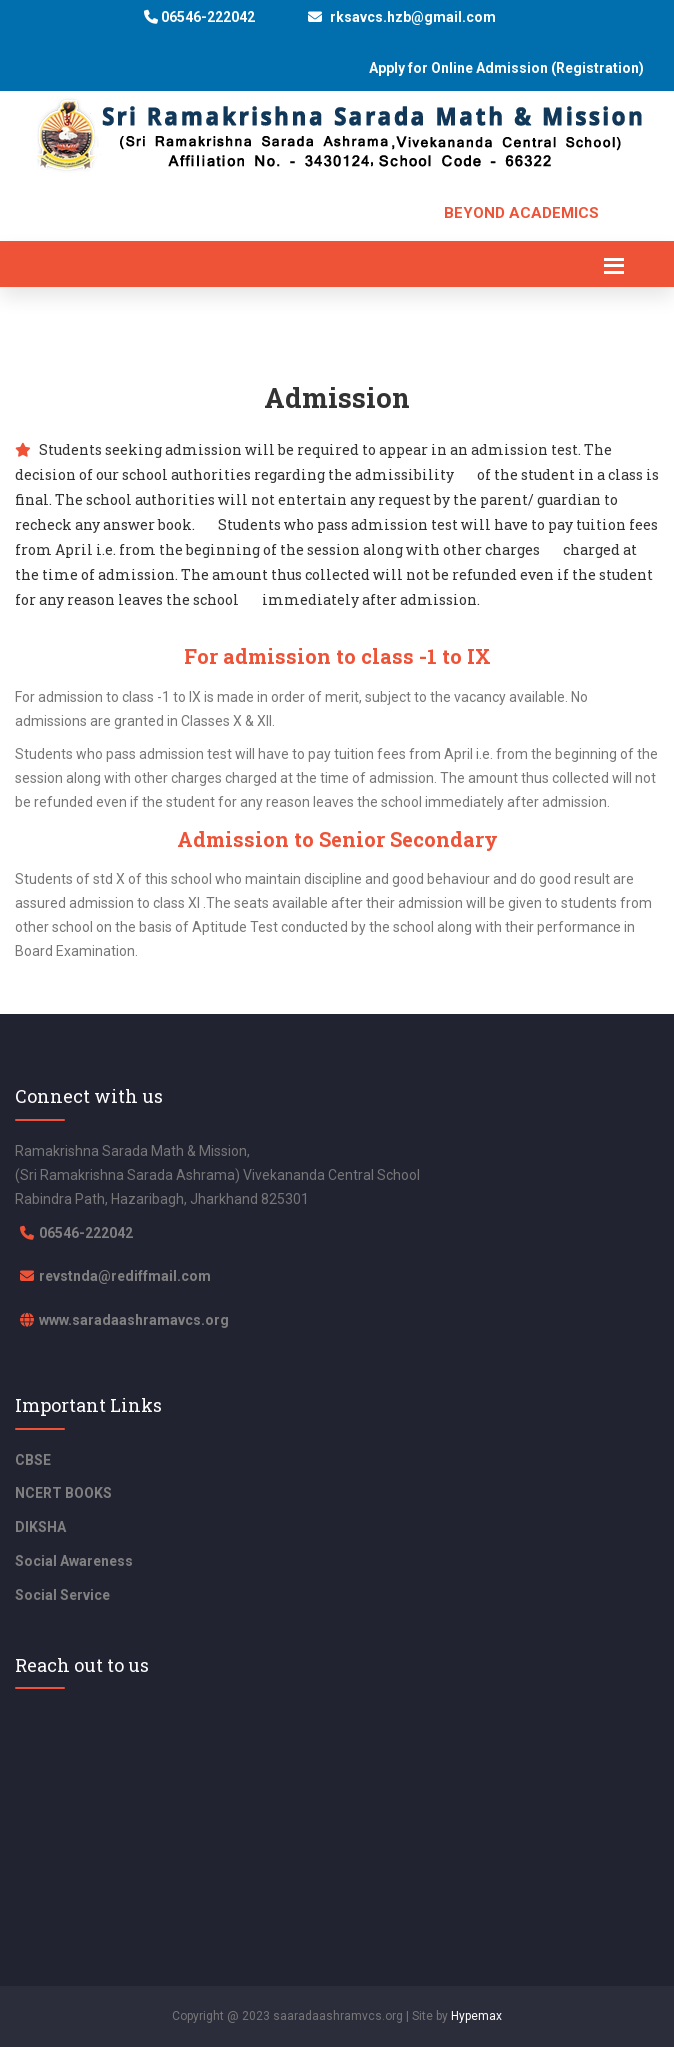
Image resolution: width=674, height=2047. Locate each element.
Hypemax (476, 2016)
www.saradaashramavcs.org (134, 1320)
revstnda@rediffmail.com (125, 1276)
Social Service (62, 1595)
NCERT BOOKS (63, 1493)
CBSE (33, 1460)
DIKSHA (40, 1527)
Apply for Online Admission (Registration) (506, 69)
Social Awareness (74, 1561)
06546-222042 (199, 17)
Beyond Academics (521, 213)
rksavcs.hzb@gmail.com (402, 17)
